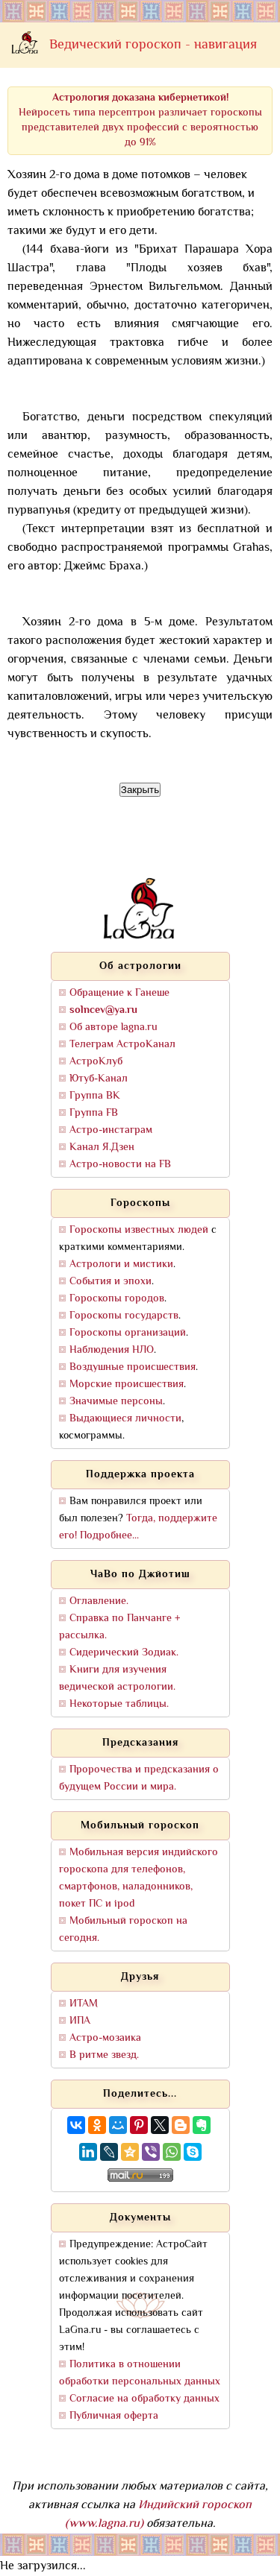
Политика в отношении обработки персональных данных (139, 2373)
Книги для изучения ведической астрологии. (117, 1678)
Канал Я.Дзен (101, 1147)
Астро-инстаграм (110, 1130)
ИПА (79, 2021)
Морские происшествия (126, 1384)
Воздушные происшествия (132, 1367)
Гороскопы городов (116, 1298)
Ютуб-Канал (98, 1078)
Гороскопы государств (123, 1316)
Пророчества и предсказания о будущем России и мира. (139, 1778)
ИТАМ (83, 2003)
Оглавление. (98, 1601)
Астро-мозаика (105, 2038)
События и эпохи (110, 1281)
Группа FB (93, 1113)
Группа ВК (94, 1096)
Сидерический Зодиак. (123, 1652)
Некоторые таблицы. (119, 1704)
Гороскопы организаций (127, 1333)
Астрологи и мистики (121, 1264)
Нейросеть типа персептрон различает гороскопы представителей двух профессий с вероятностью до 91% (140, 120)
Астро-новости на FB (120, 1164)
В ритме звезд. (104, 2055)
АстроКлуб (95, 1061)
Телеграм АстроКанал (122, 1044)
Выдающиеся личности (125, 1418)
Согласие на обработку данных (144, 2399)
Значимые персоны (116, 1401)
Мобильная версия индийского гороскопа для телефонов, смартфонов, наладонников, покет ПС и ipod (138, 1878)
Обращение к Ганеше (119, 993)
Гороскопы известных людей (138, 1230)
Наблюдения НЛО (111, 1350)
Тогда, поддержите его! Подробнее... (138, 1527)
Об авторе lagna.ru (113, 1027)
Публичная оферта (113, 2416)
